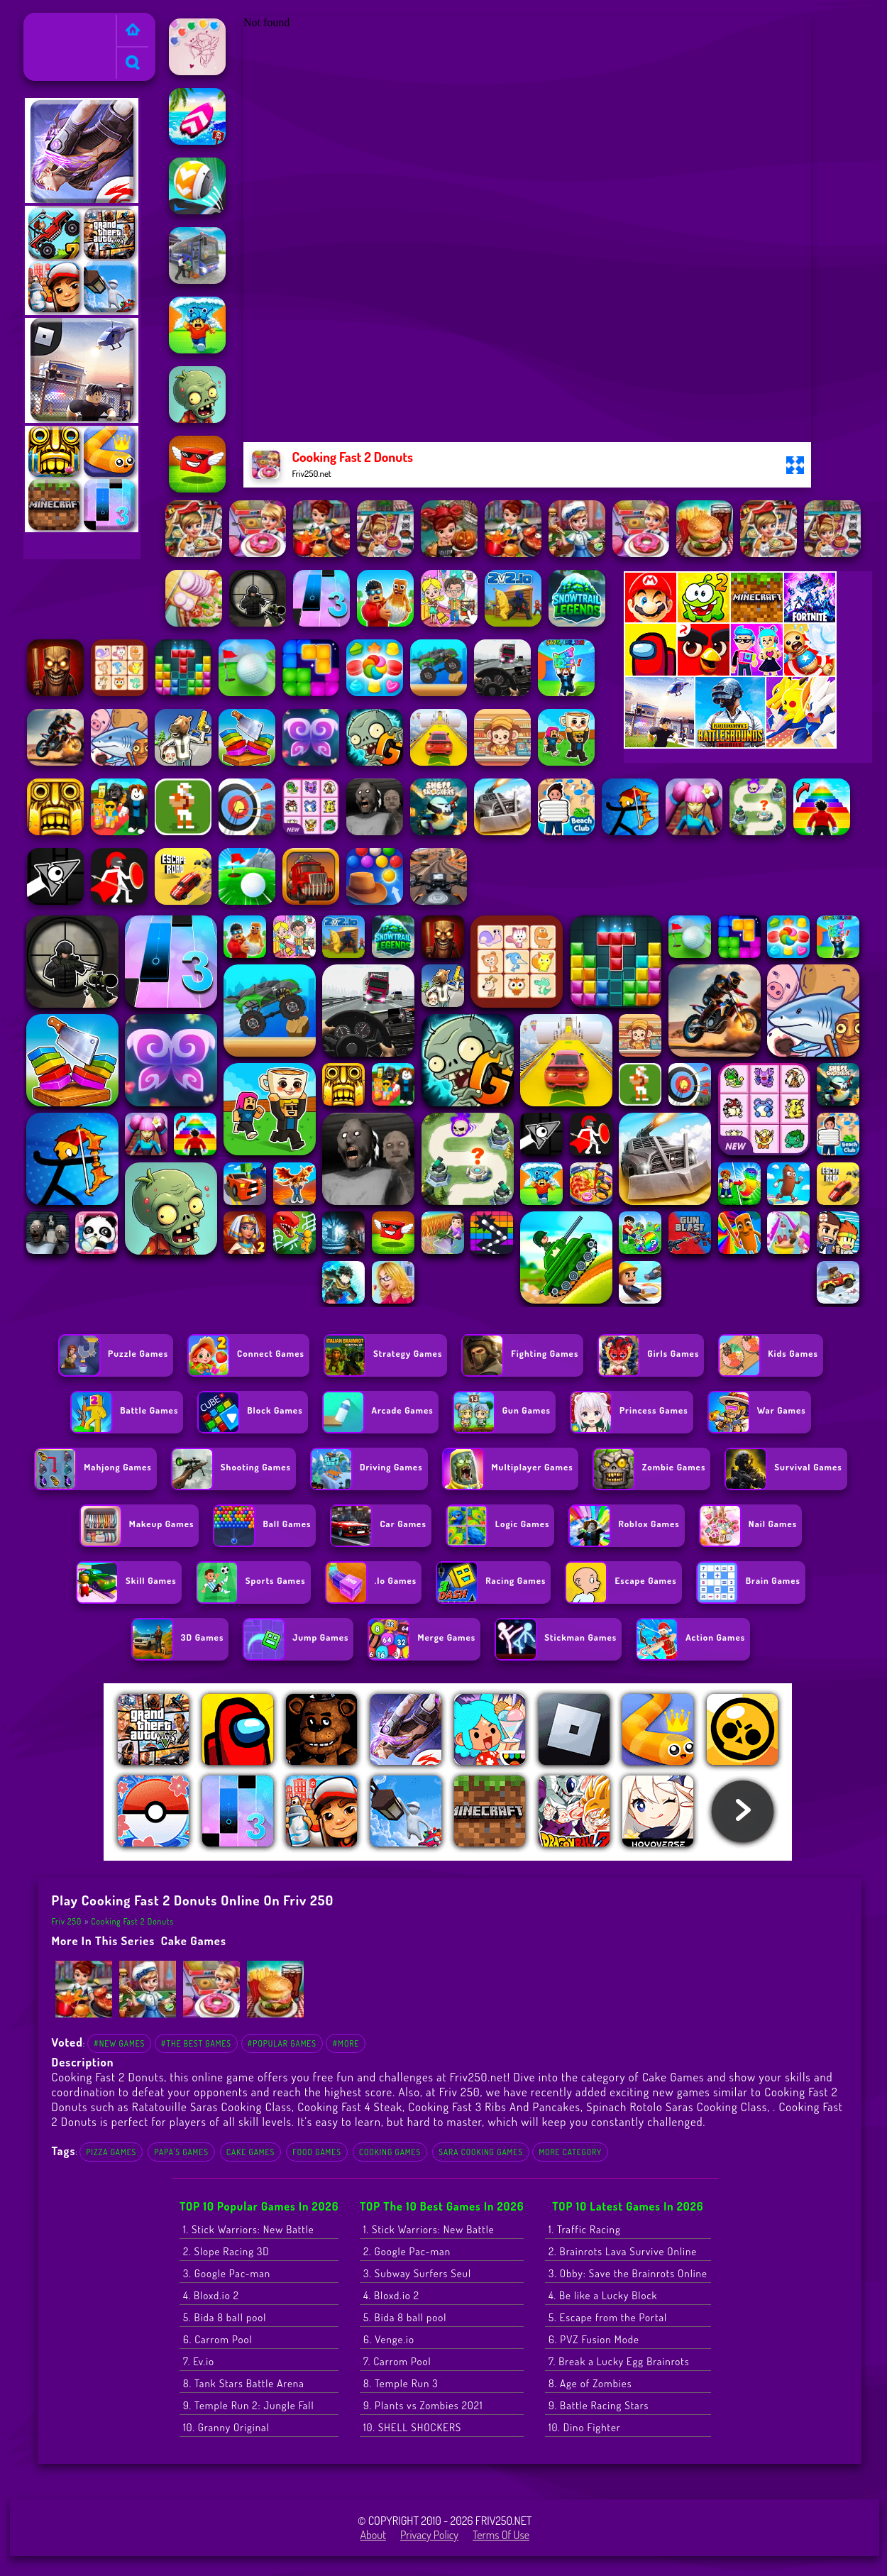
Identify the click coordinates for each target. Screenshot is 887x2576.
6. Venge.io (388, 2339)
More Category (570, 2152)
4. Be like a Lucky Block (603, 2295)
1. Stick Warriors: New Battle (248, 2229)
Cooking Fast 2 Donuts (132, 1921)
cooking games (390, 2152)
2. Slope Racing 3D (226, 2251)
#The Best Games (196, 2043)
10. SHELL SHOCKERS (412, 2427)
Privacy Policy (429, 2535)
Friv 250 (48, 22)
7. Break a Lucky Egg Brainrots (619, 2361)
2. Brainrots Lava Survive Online (623, 2251)
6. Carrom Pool (218, 2339)
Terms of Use (501, 2535)
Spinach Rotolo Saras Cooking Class (676, 2106)
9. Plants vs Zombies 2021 (423, 2405)
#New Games (119, 2043)
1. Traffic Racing (585, 2229)
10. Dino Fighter (585, 2427)
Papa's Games (181, 2152)
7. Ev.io (198, 2361)
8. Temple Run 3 (401, 2383)
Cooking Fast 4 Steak (349, 2106)
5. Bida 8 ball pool (225, 2317)
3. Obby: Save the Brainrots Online (628, 2273)
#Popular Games (282, 2043)
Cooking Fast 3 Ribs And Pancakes (494, 2106)
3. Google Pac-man (226, 2273)
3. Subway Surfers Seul (417, 2273)
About (373, 2535)
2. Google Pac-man (407, 2251)
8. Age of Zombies (590, 2383)
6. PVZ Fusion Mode (594, 2339)
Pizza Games (111, 2152)
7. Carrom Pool (397, 2361)
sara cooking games (481, 2152)
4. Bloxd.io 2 (211, 2295)
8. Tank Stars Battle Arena (243, 2383)
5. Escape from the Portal (608, 2317)
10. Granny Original (226, 2427)
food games (316, 2152)
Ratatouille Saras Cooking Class (212, 2106)
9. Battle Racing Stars (599, 2405)
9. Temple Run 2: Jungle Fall (248, 2405)
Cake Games (193, 1940)
